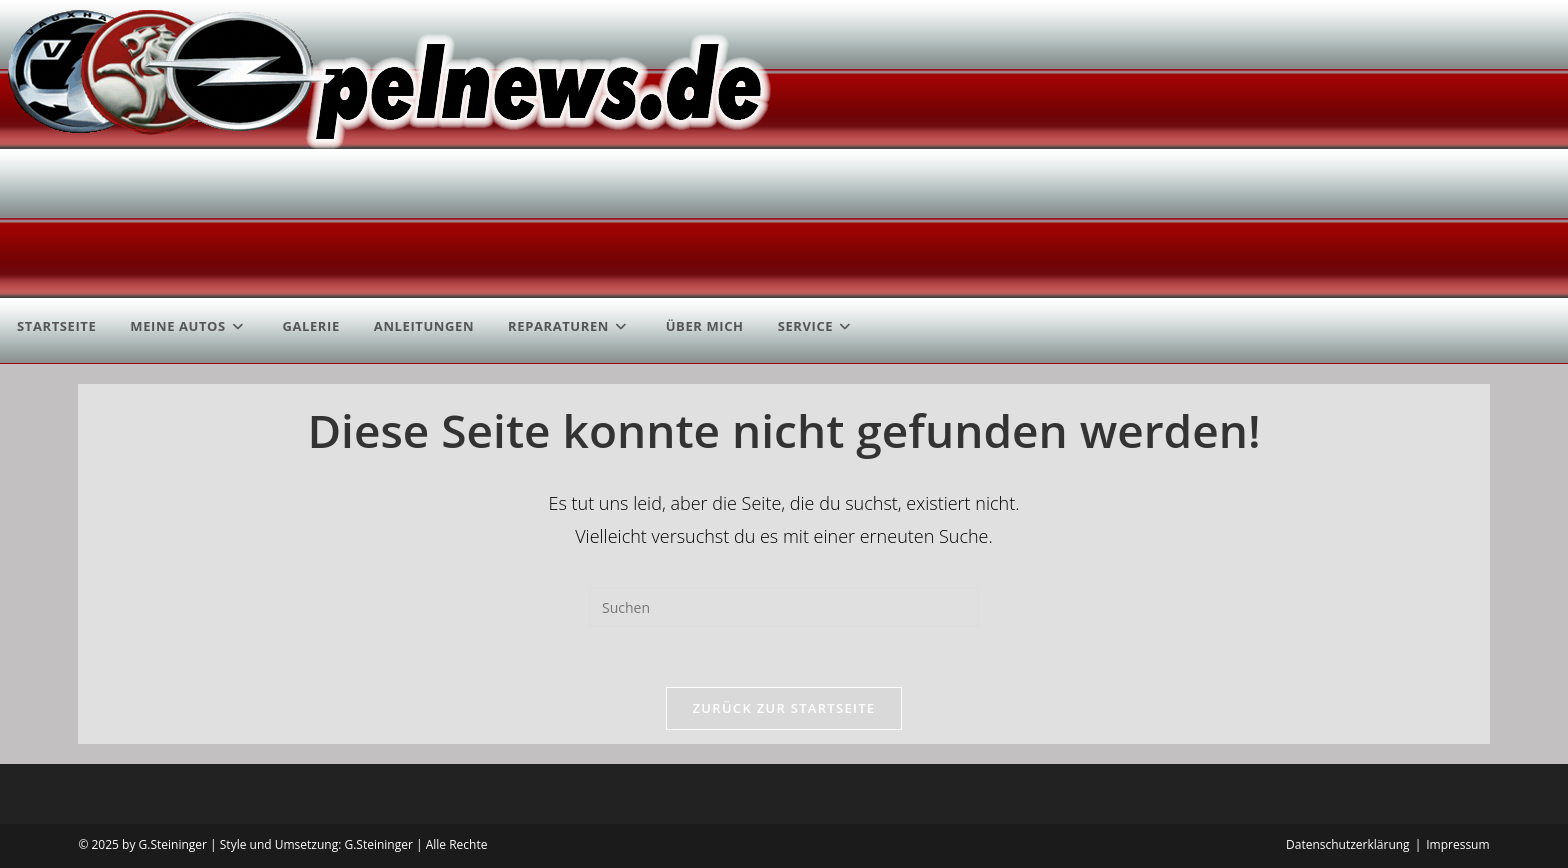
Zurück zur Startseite (784, 708)
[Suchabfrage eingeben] (784, 607)
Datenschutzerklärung (1348, 844)
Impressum (1457, 844)
